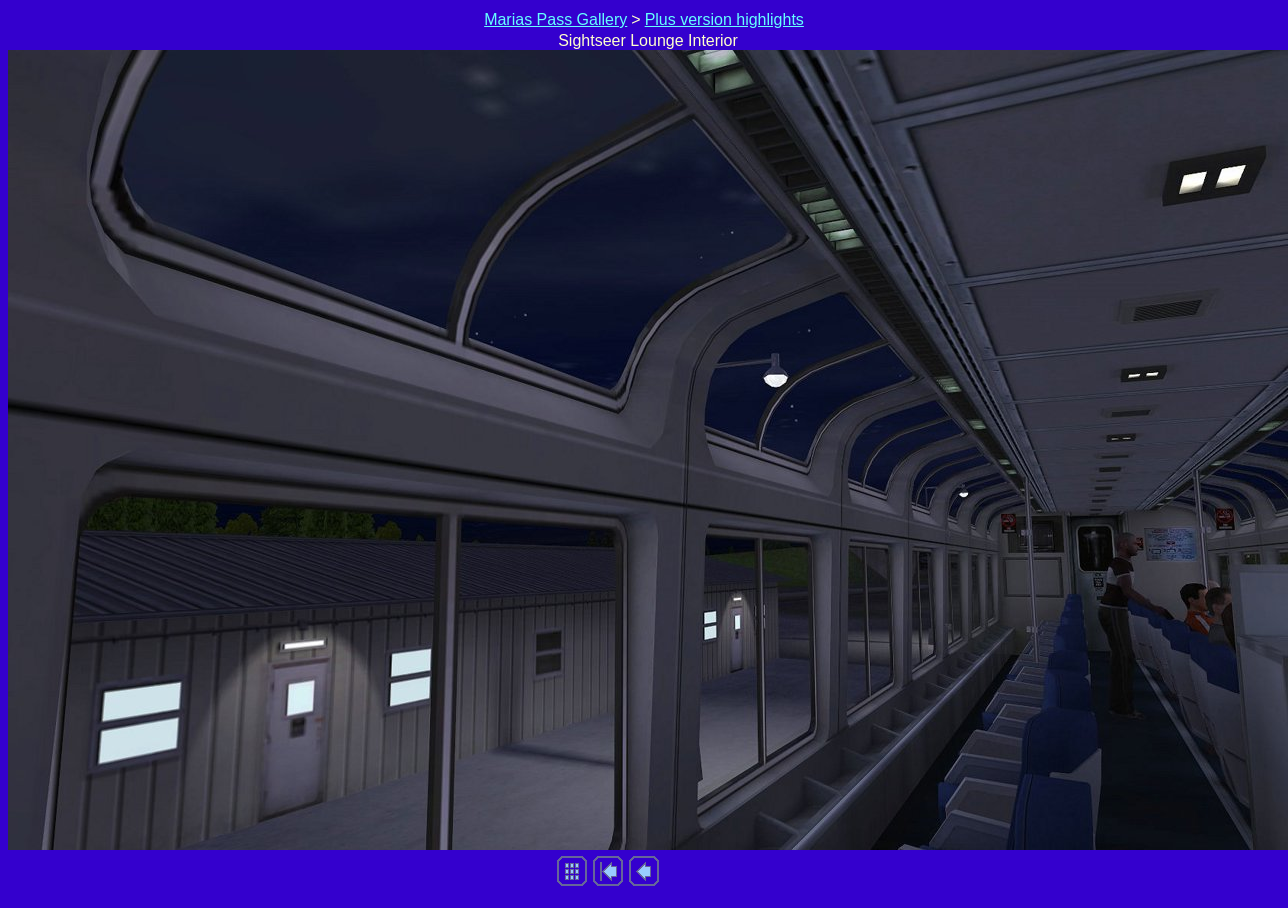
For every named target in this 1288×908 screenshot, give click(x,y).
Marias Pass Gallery (555, 19)
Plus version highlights (724, 19)
